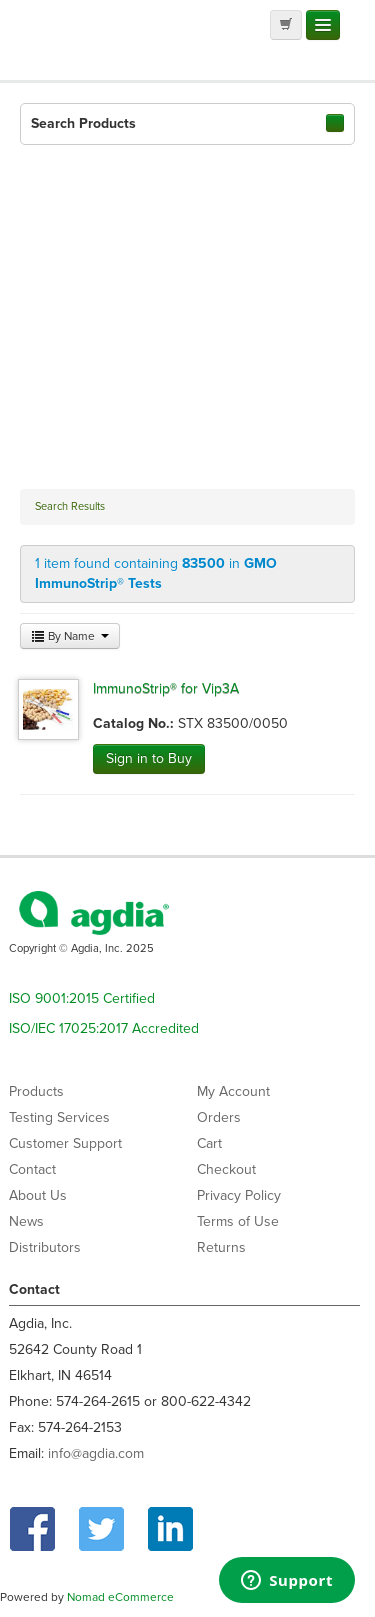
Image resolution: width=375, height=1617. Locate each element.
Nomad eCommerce (120, 1597)
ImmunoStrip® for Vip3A (166, 688)
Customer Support (65, 1143)
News (26, 1221)
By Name (70, 636)
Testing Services (59, 1117)
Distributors (45, 1247)
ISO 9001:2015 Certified (82, 998)
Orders (219, 1117)
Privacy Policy (239, 1195)
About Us (38, 1195)
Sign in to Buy (149, 758)
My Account (233, 1091)
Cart (209, 1143)
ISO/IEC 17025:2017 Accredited (104, 1028)
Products (36, 1091)
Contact (32, 1169)
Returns (221, 1247)
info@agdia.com (96, 1453)
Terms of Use (238, 1221)
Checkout (226, 1169)
